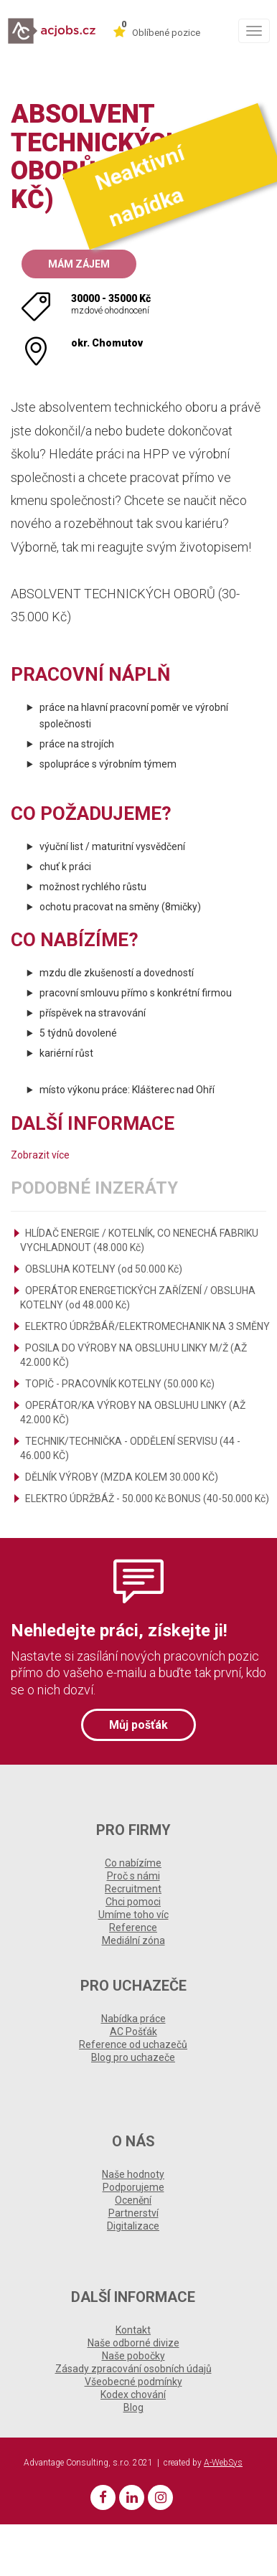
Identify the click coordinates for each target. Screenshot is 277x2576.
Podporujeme (133, 2187)
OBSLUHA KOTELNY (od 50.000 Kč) (103, 1269)
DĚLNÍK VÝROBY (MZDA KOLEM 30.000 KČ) (121, 1477)
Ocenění (133, 2200)
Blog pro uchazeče (133, 2057)
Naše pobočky (133, 2356)
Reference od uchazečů (133, 2044)
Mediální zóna (133, 1940)
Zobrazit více (40, 1155)
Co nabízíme (133, 1863)
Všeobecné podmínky (133, 2381)
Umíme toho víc (133, 1914)
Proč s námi (133, 1876)
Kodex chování (133, 2394)
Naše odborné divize (133, 2343)
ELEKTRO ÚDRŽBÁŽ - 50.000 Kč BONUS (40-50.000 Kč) (147, 1498)
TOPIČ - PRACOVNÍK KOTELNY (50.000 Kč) (120, 1384)
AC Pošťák (133, 2031)
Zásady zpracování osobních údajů (133, 2368)
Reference (133, 1927)
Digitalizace (133, 2226)
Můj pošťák (138, 1725)
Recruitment (133, 1889)
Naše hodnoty (133, 2174)
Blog (133, 2407)
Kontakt (133, 2330)
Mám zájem (79, 264)
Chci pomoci (133, 1901)
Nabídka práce (133, 2018)
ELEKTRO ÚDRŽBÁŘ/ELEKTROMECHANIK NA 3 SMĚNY (147, 1326)
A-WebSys (223, 2463)
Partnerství (133, 2213)
